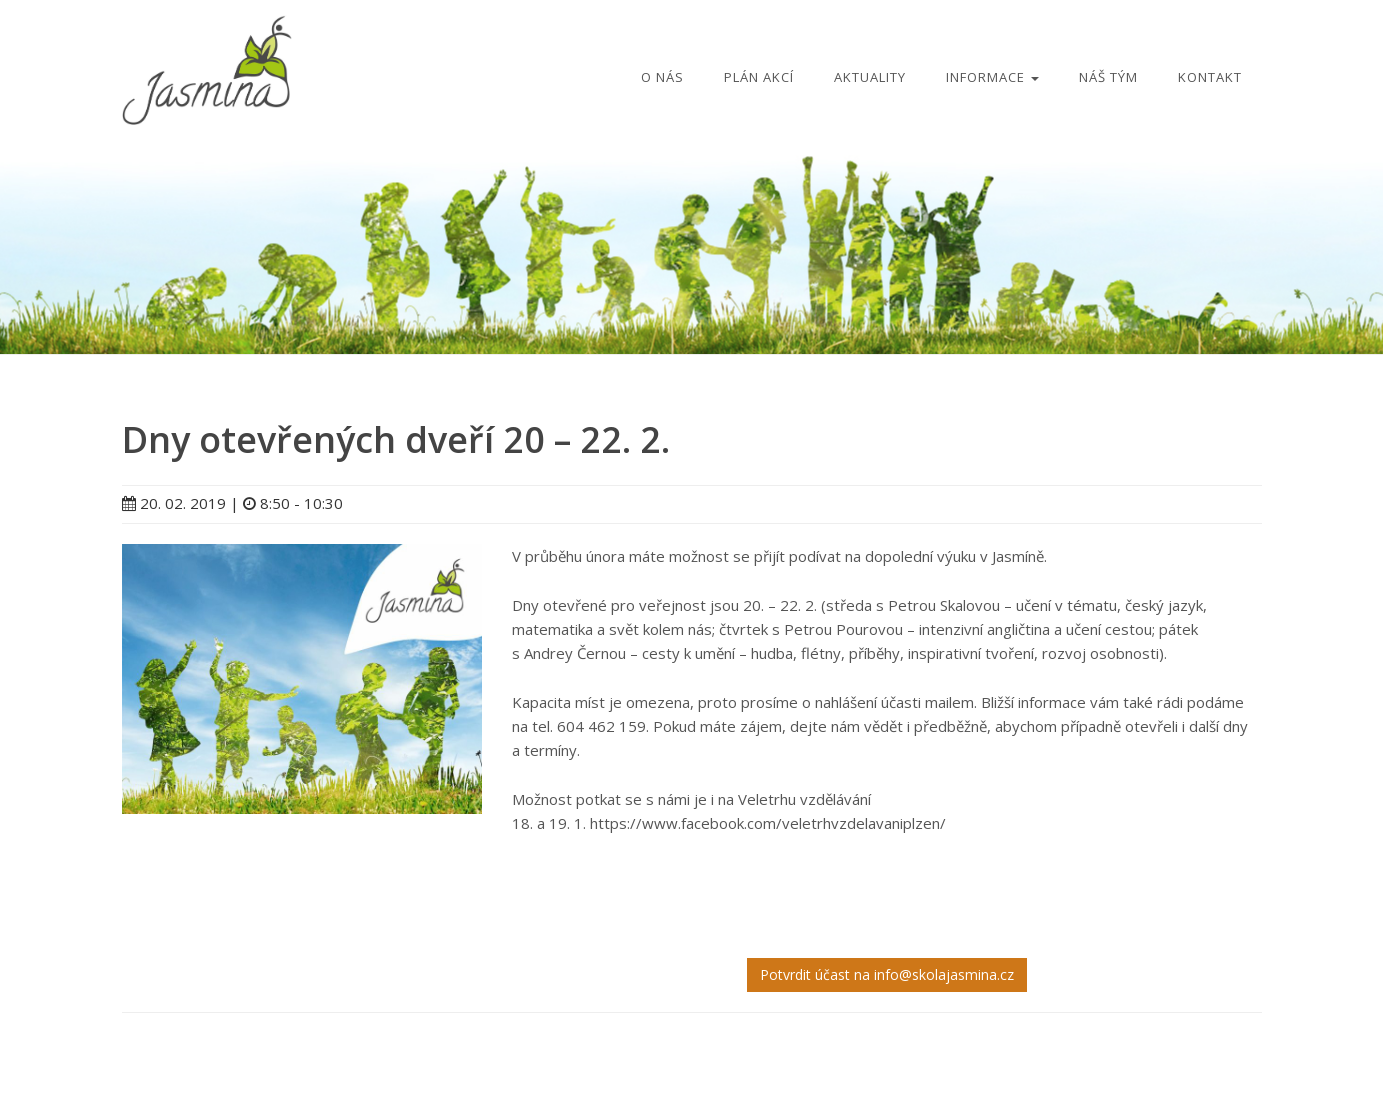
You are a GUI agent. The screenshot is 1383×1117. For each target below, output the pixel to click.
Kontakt (1210, 77)
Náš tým (1108, 77)
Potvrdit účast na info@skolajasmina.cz (887, 974)
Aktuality (870, 77)
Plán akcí (759, 77)
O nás (662, 77)
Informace (992, 77)
